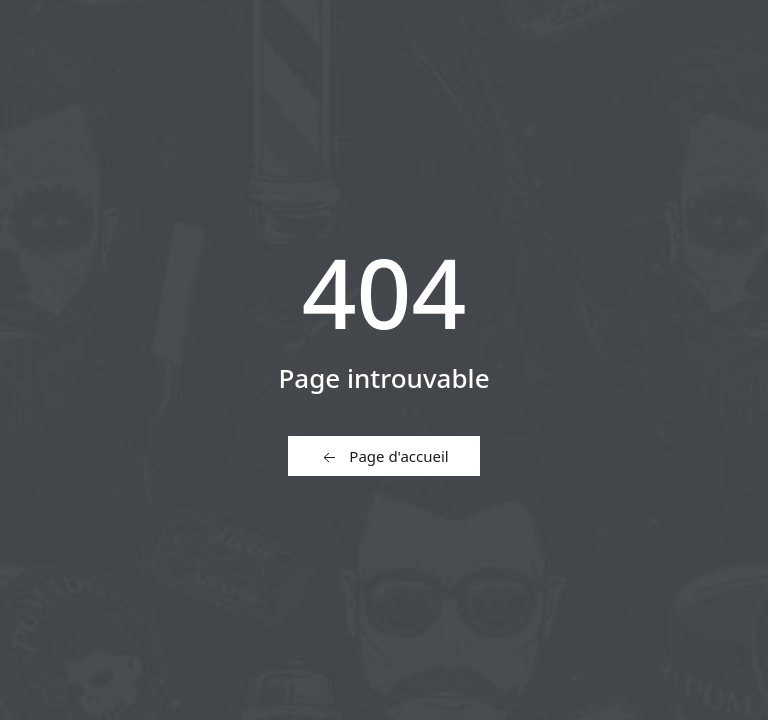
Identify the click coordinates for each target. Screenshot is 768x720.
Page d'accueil (383, 457)
